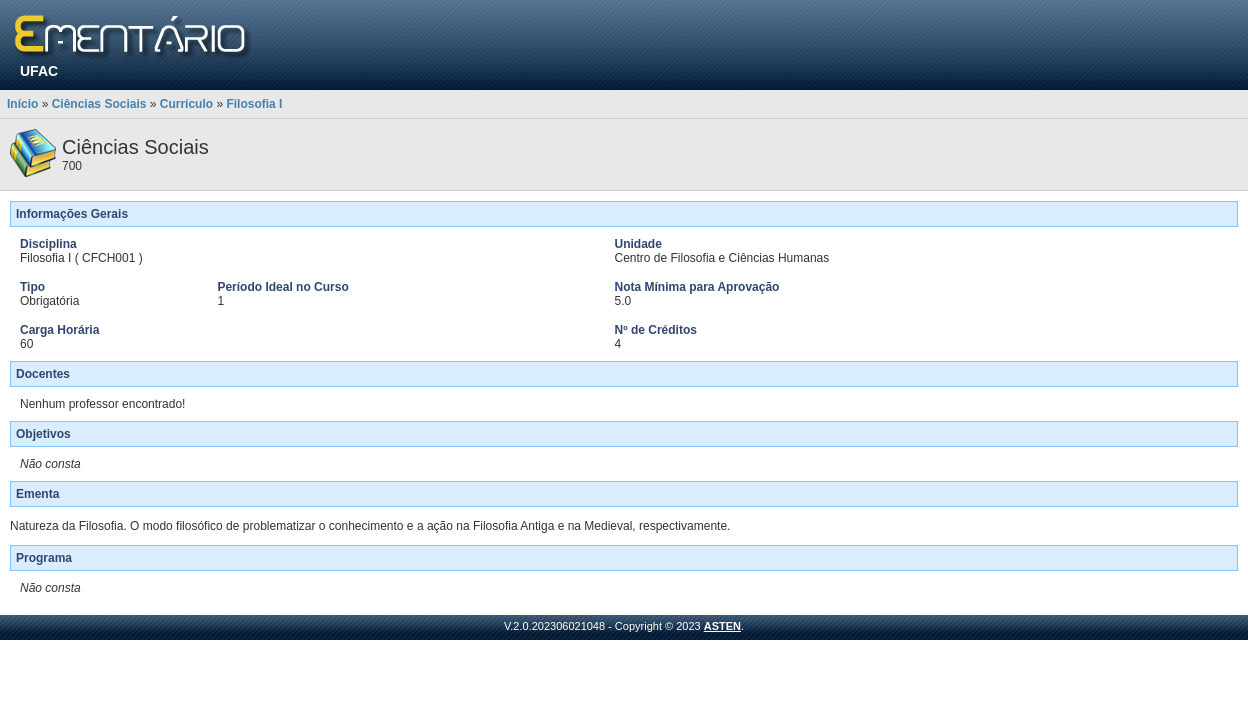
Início (22, 104)
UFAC (39, 71)
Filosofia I (254, 104)
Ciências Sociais (99, 104)
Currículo (186, 104)
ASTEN (722, 626)
